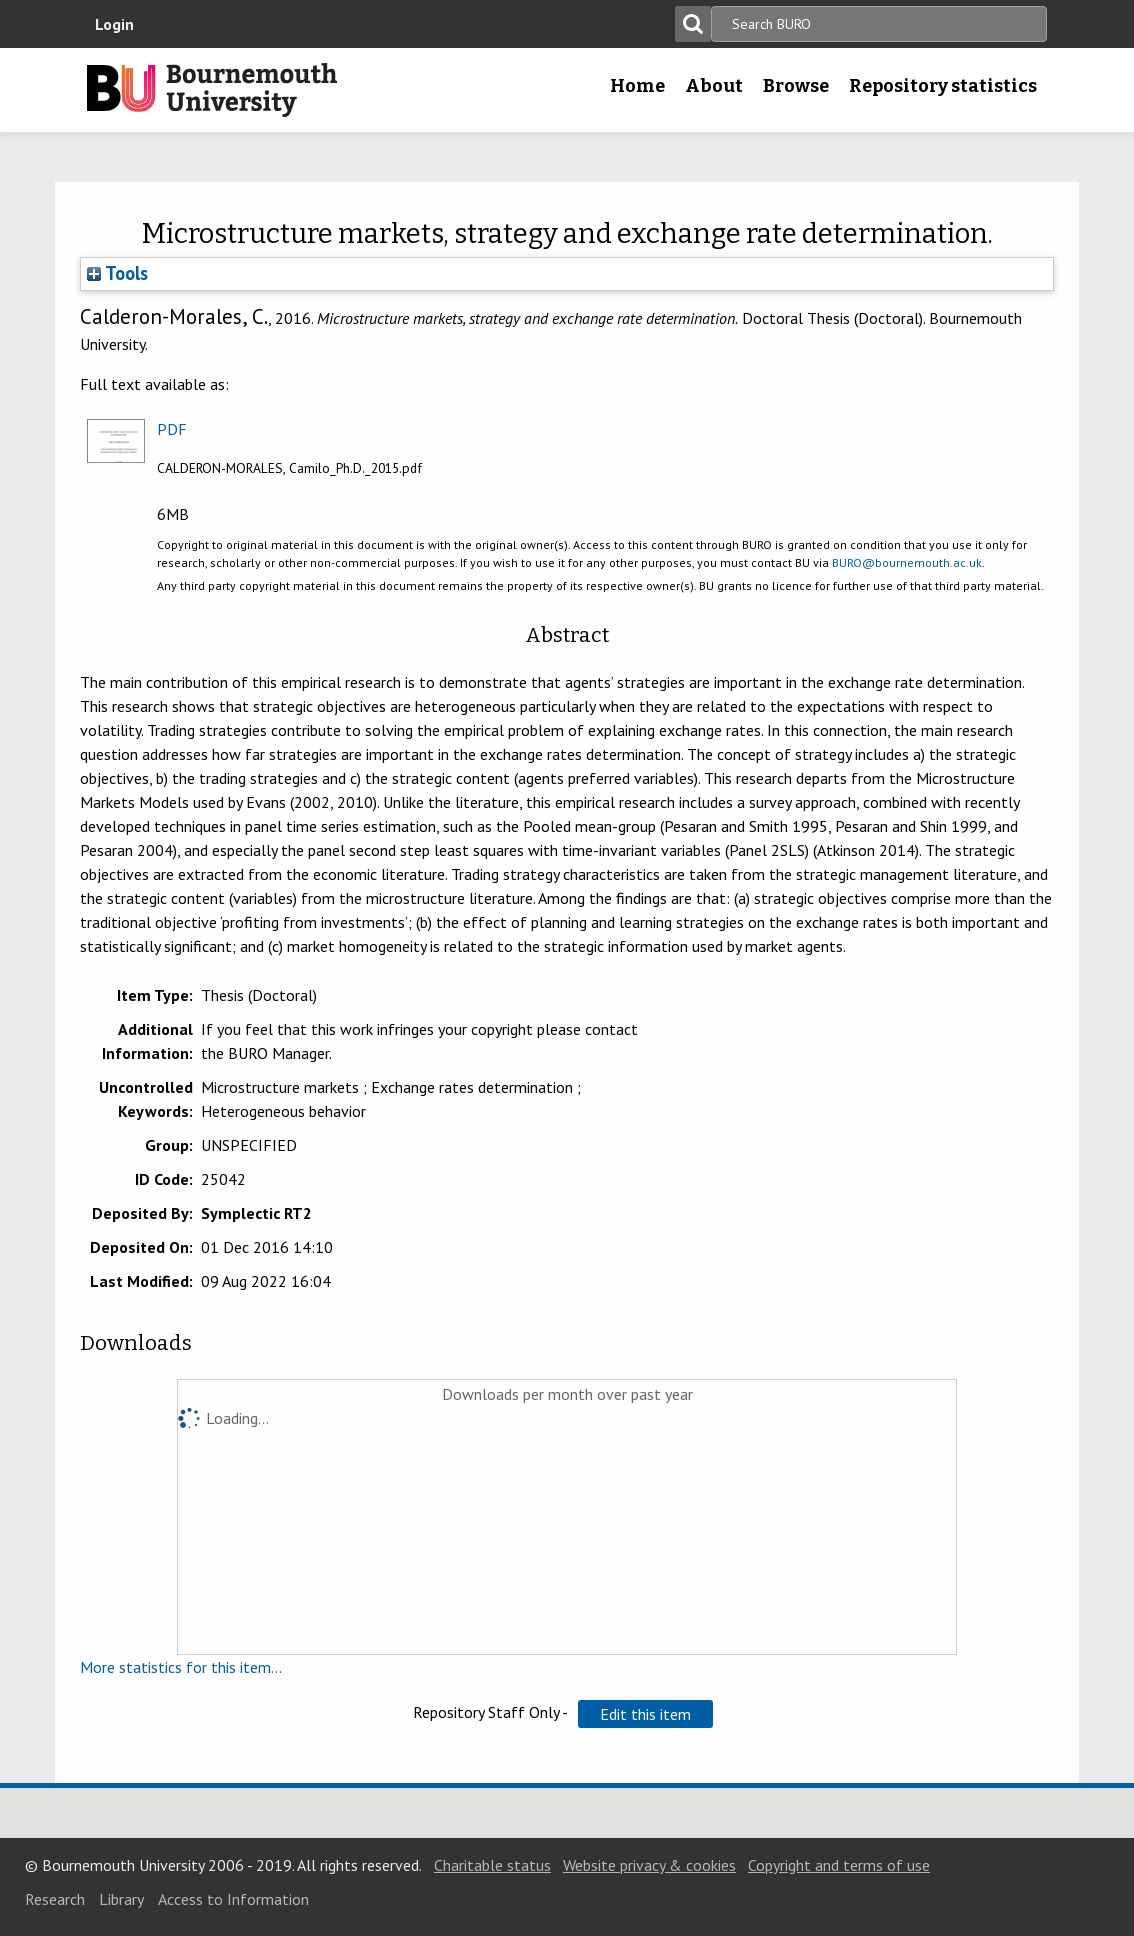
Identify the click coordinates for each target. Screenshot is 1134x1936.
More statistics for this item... (181, 1667)
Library (121, 1899)
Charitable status (492, 1865)
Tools (117, 273)
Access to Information (233, 1899)
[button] (645, 1714)
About (714, 86)
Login (114, 24)
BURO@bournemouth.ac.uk (907, 562)
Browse (796, 86)
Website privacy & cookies (649, 1865)
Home (637, 86)
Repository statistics (943, 86)
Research (55, 1899)
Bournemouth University (212, 90)
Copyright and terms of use (839, 1865)
